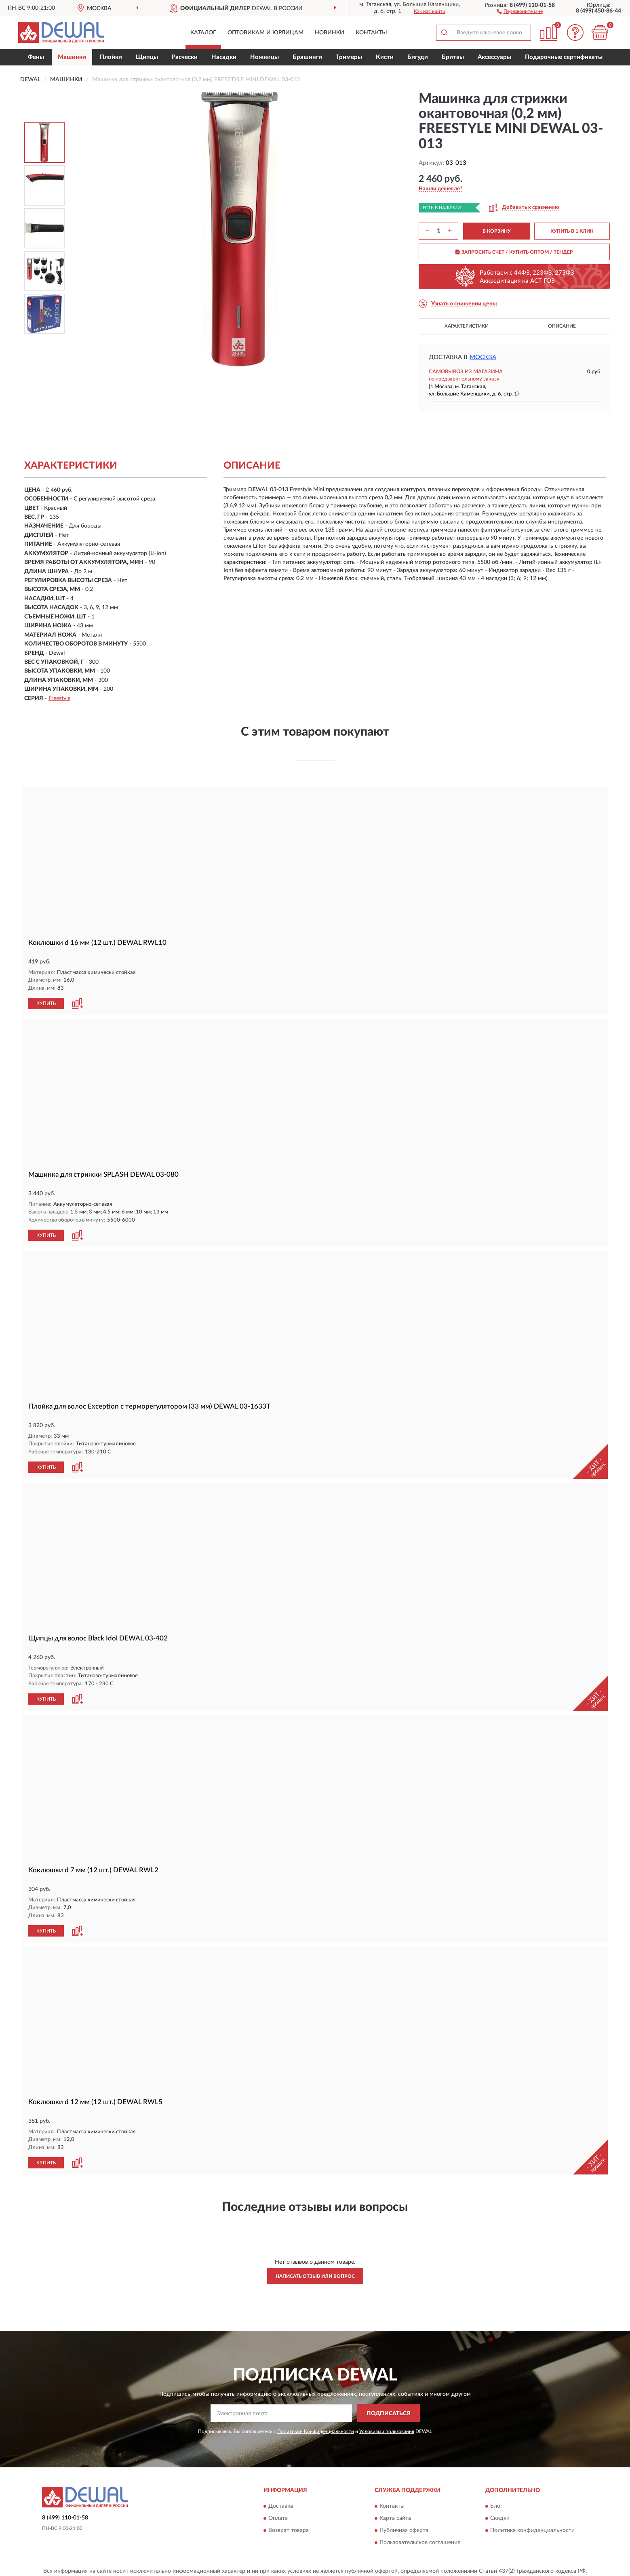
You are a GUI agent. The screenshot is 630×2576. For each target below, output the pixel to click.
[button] (520, 10)
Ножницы (264, 57)
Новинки (329, 33)
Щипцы (147, 57)
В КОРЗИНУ (497, 231)
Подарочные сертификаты (564, 57)
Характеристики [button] (467, 326)
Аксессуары (494, 57)
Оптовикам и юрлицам (265, 33)
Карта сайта (395, 2515)
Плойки (111, 57)
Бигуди (417, 57)
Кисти (385, 57)
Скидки (500, 2515)
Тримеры (349, 57)
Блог (496, 2503)
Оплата (278, 2515)
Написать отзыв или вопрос (315, 2273)
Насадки (223, 57)
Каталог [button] (203, 33)
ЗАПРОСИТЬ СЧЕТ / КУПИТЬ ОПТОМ (514, 252)
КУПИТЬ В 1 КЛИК (571, 231)
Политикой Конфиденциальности (315, 2428)
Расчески (185, 57)
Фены (36, 57)
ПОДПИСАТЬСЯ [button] (389, 2410)
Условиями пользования (386, 2428)
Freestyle (59, 698)
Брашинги (307, 57)
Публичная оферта (403, 2527)
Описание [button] (562, 326)
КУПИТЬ (46, 1002)
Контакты (371, 33)
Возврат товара (288, 2527)
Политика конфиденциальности (532, 2527)
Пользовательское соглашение (419, 2539)
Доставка (280, 2503)
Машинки (72, 57)
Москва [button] (483, 357)
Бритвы (453, 57)
